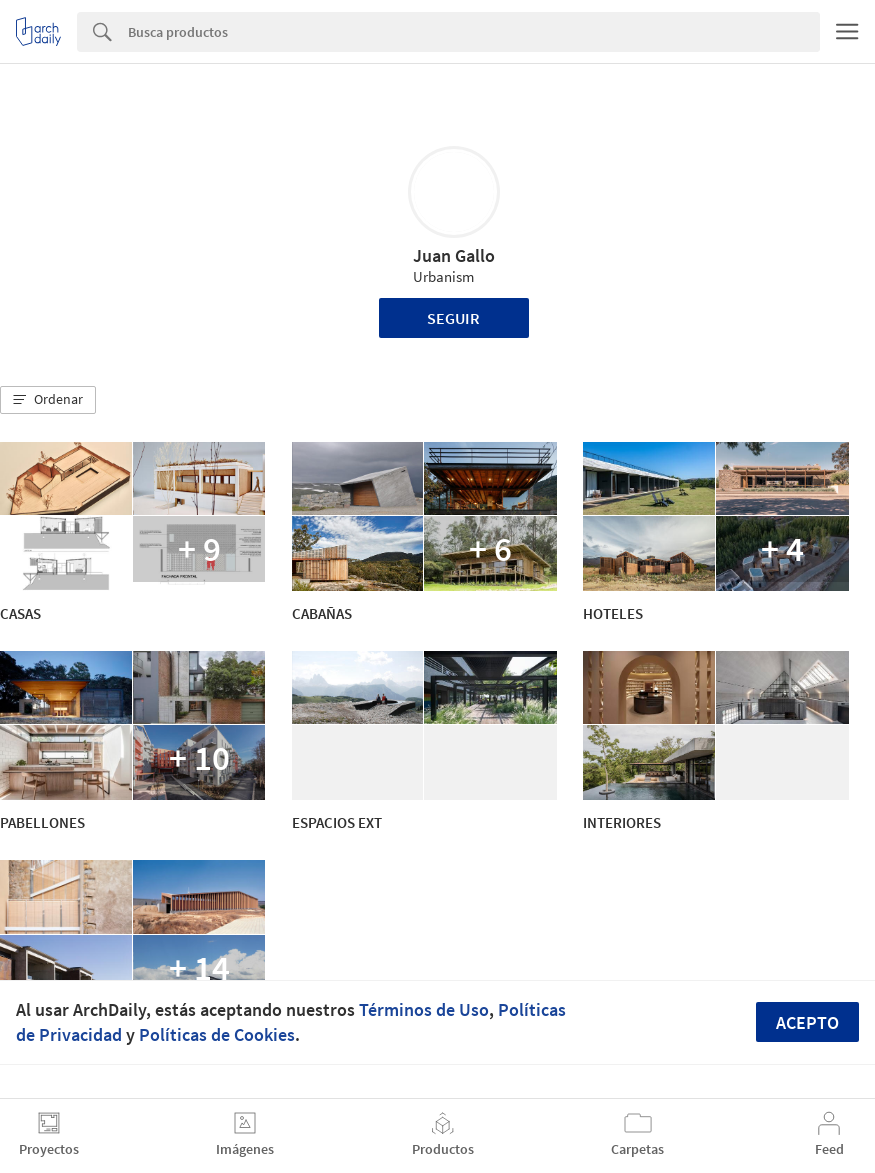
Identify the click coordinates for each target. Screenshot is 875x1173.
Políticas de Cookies (217, 1034)
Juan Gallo (454, 255)
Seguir (453, 318)
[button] (48, 400)
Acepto (807, 1022)
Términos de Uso (424, 1009)
